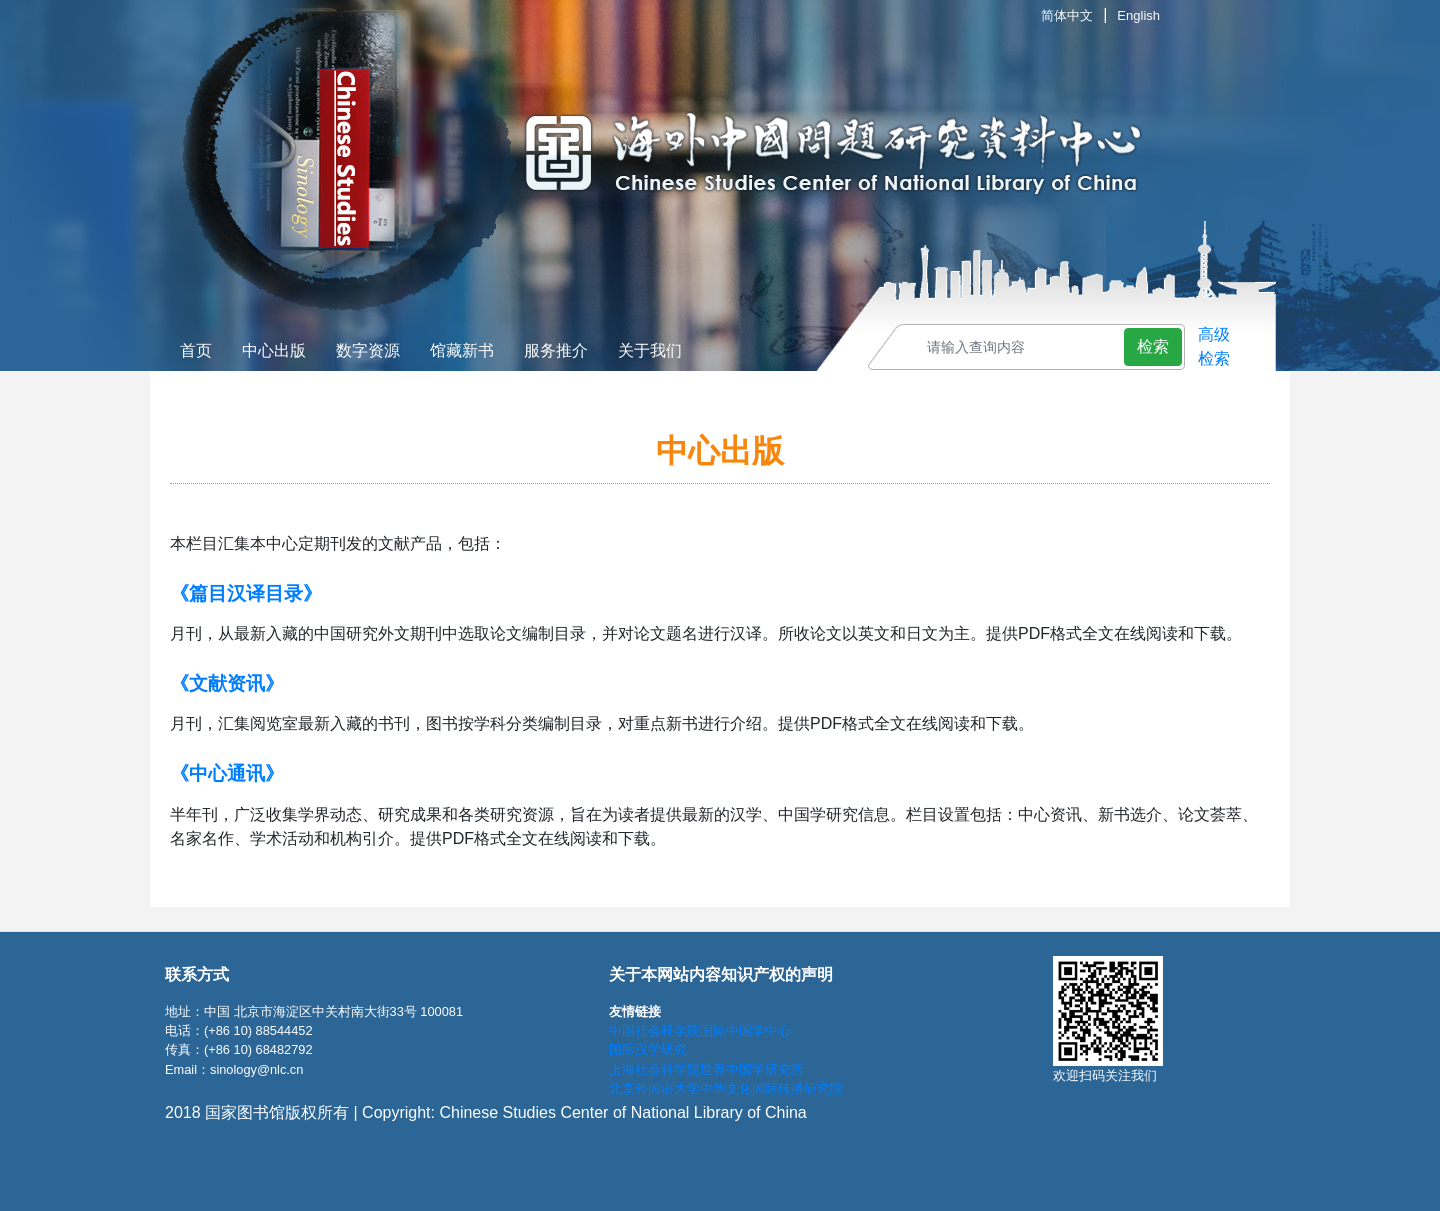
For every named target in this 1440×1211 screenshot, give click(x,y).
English (1138, 15)
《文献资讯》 (227, 683)
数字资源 (368, 350)
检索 (1153, 346)
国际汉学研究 (648, 1049)
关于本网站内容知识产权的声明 (721, 974)
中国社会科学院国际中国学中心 (700, 1030)
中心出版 (274, 350)
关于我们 (650, 350)
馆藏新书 (462, 350)
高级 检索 (1214, 346)
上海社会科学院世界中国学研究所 (706, 1069)
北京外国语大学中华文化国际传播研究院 (726, 1088)
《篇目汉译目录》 (246, 593)
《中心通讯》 (227, 773)
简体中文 (1067, 15)
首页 (196, 350)
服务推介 (556, 350)
